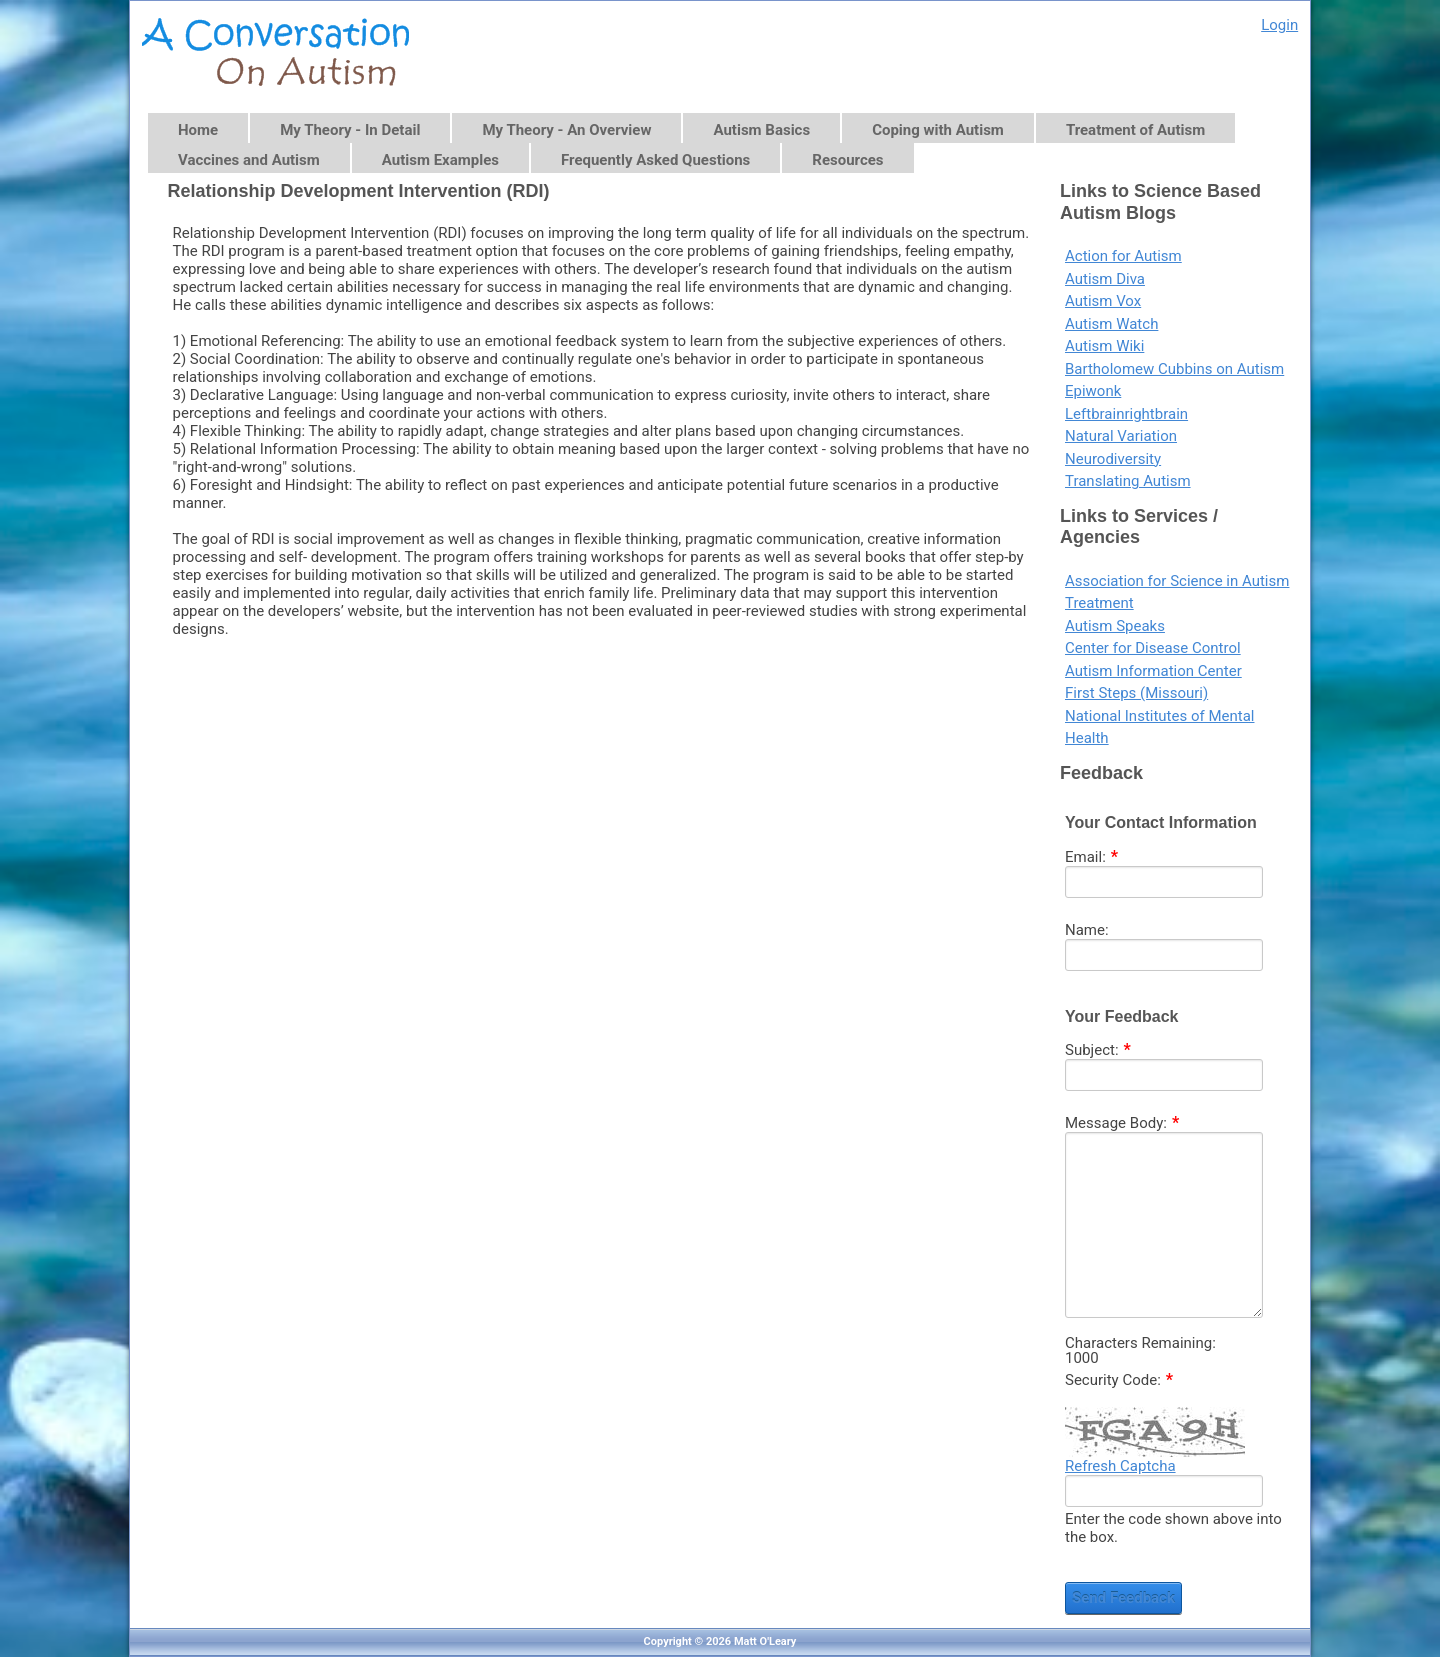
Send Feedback (1123, 1598)
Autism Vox (1103, 301)
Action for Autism (1123, 256)
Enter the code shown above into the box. (1173, 1528)
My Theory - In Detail (350, 130)
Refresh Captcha (1120, 1466)
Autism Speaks (1115, 626)
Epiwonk (1093, 391)
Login (1279, 25)
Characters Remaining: (1140, 1343)
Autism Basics (761, 130)
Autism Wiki (1104, 346)
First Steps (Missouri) (1136, 693)
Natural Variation (1121, 436)
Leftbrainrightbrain (1126, 414)
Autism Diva (1105, 279)
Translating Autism (1128, 481)
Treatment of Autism (1135, 130)
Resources (847, 160)
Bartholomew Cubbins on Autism (1174, 369)
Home (198, 130)
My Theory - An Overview (566, 130)
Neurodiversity (1113, 459)
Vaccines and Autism (249, 160)
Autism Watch (1111, 324)
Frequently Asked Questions (655, 160)
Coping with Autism (938, 130)
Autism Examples (440, 160)
